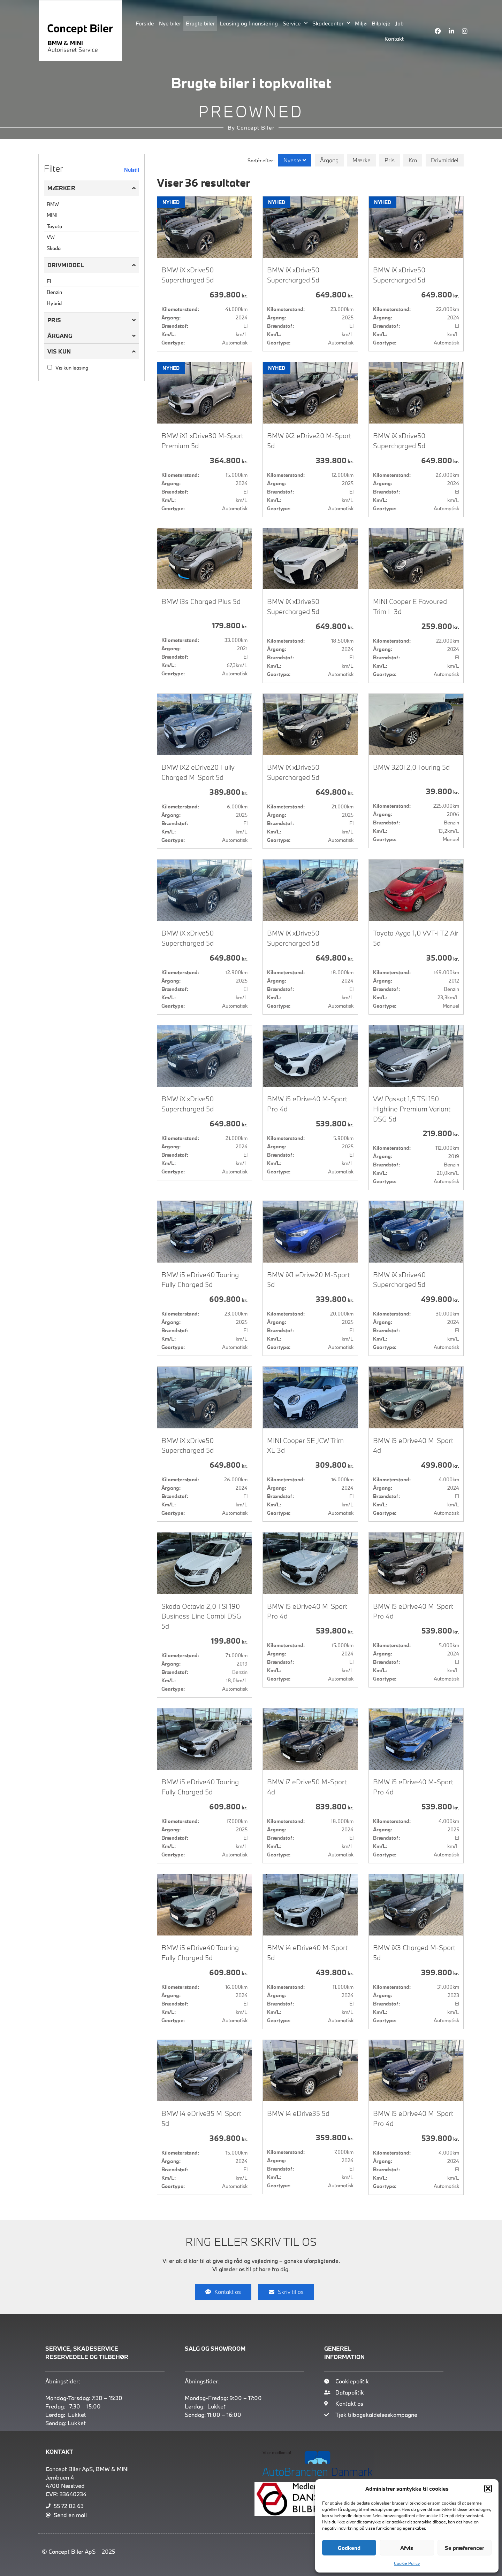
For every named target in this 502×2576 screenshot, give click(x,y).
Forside (145, 23)
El (49, 281)
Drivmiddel (444, 160)
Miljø (361, 23)
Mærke (361, 160)
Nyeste (293, 160)
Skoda (54, 248)
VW (51, 237)
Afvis (406, 2547)
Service (295, 23)
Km (413, 160)
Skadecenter (331, 23)
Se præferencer (464, 2547)
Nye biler (170, 23)
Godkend (349, 2547)
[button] (488, 2488)
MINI (52, 215)
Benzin (54, 292)
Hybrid (54, 303)
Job (399, 23)
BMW (53, 204)
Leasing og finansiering (249, 23)
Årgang (329, 160)
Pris (390, 160)
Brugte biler (200, 23)
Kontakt (394, 38)
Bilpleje (381, 23)
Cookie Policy (407, 2563)
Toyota (54, 226)
